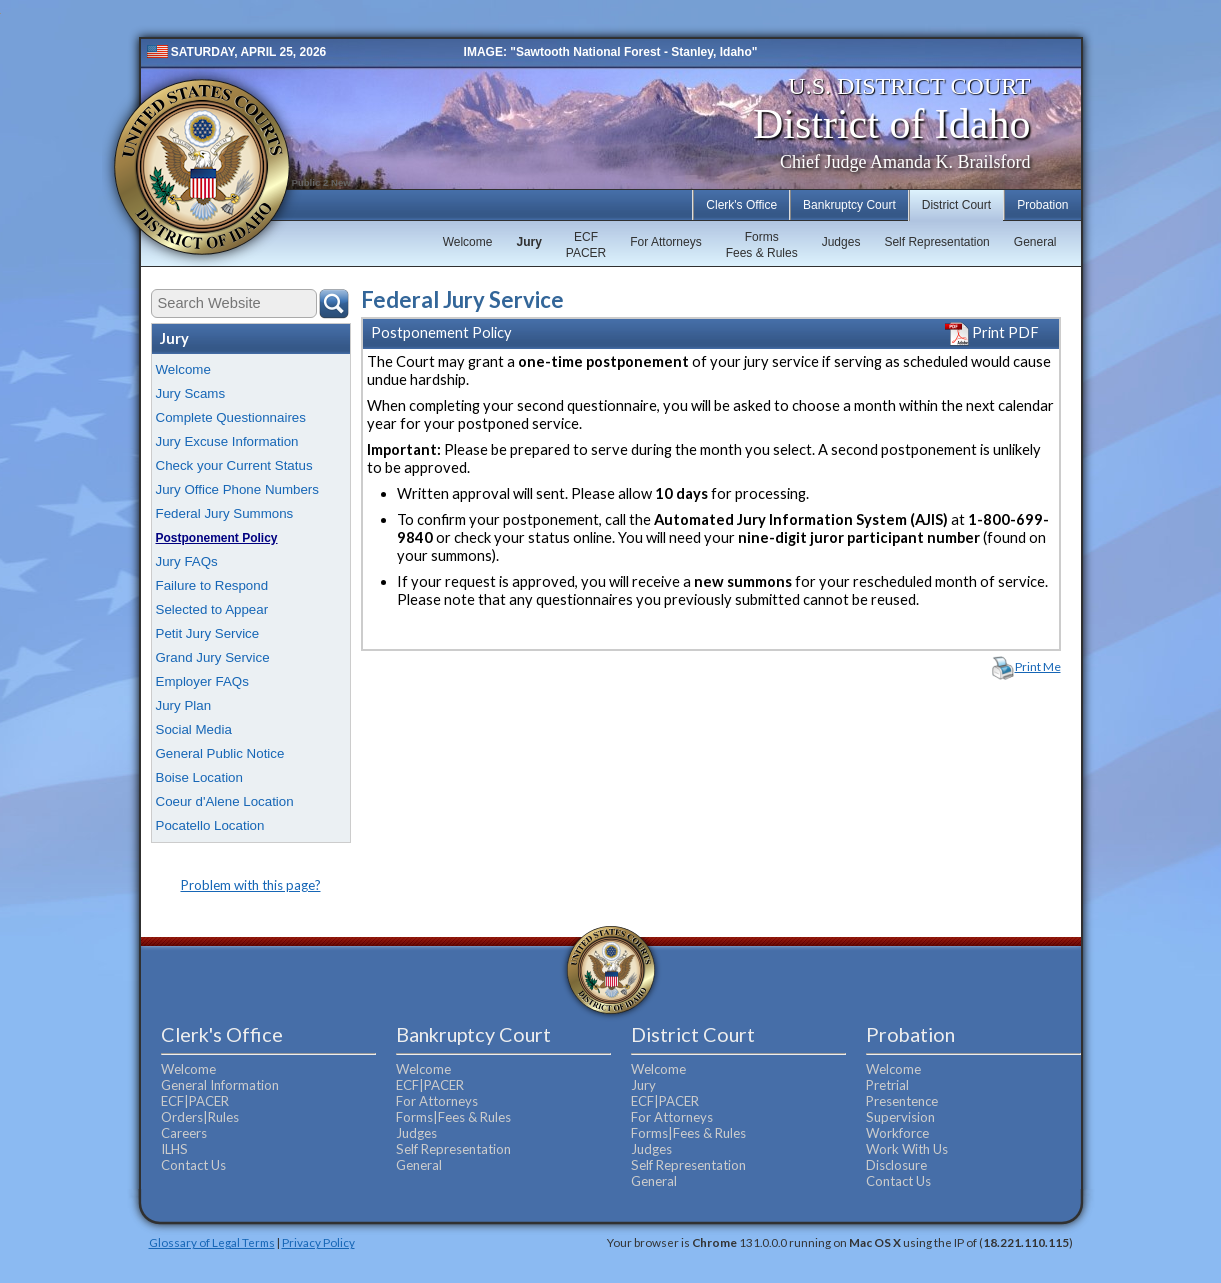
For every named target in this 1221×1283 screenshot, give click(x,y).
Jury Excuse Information (227, 441)
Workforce (897, 1133)
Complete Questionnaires (231, 417)
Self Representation (936, 242)
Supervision (900, 1117)
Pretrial (887, 1085)
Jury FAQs (187, 561)
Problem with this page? (251, 885)
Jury (528, 242)
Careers (184, 1133)
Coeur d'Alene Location (225, 801)
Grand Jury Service (213, 657)
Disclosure (896, 1165)
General (1035, 242)
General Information (220, 1085)
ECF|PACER (195, 1101)
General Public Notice (220, 753)
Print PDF (992, 332)
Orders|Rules (200, 1117)
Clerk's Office (741, 205)
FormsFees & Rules (762, 245)
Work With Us (907, 1149)
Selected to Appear (212, 609)
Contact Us (193, 1165)
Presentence (902, 1101)
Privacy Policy (318, 1242)
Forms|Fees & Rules (453, 1117)
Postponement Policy (217, 538)
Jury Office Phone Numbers (237, 489)
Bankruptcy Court (849, 205)
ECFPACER (586, 245)
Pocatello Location (210, 825)
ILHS (174, 1149)
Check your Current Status (234, 465)
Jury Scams (191, 393)
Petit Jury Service (208, 633)
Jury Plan (184, 705)
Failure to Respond (212, 585)
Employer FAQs (202, 681)
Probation (1042, 205)
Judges (841, 242)
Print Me (1038, 666)
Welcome (468, 242)
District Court (956, 205)
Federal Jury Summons (225, 513)
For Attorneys (665, 242)
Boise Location (199, 777)
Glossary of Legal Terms (212, 1242)
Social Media (194, 729)
